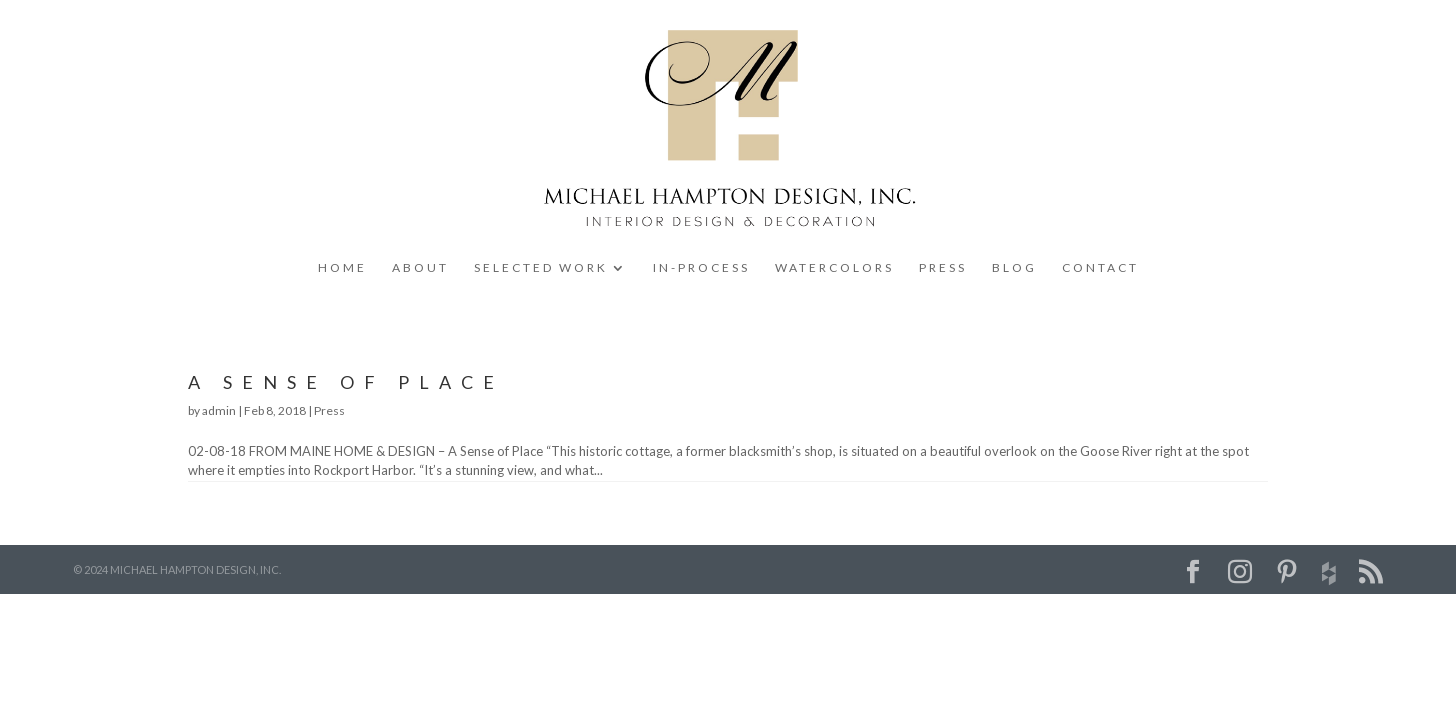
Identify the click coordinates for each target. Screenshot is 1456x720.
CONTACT (1100, 268)
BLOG (1014, 268)
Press (329, 410)
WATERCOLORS (834, 268)
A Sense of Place (346, 382)
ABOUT (420, 268)
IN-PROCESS (701, 268)
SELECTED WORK (541, 268)
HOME (342, 268)
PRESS (943, 268)
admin (219, 410)
